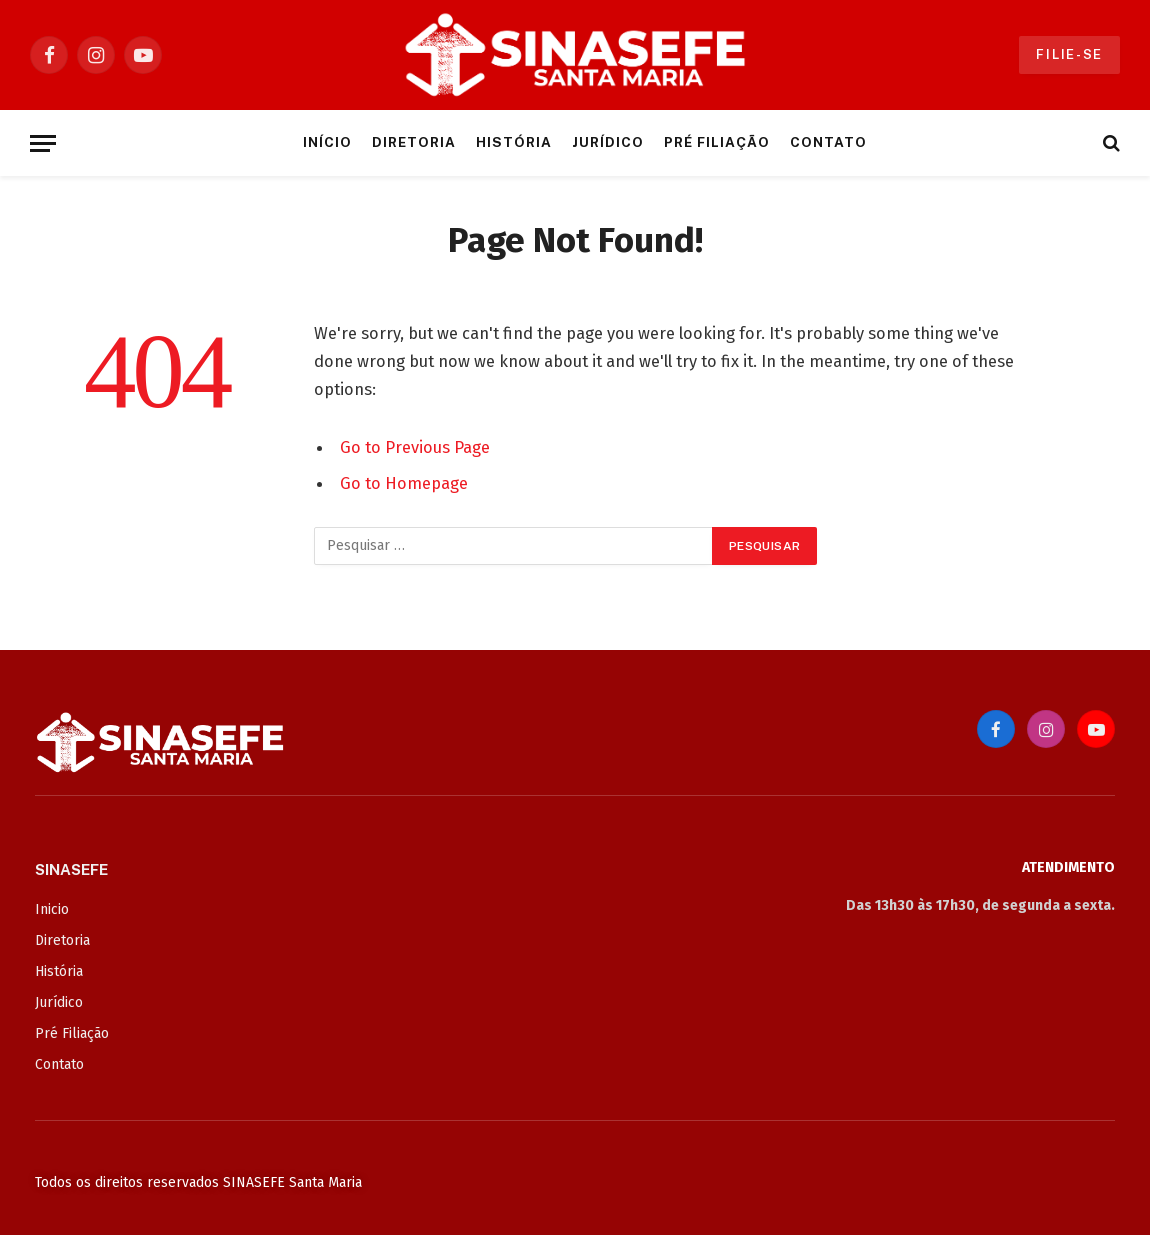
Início (327, 142)
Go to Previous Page (415, 447)
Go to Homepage (404, 483)
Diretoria (414, 142)
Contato (828, 142)
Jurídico (608, 142)
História (514, 142)
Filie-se (1069, 54)
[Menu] (43, 143)
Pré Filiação (716, 142)
